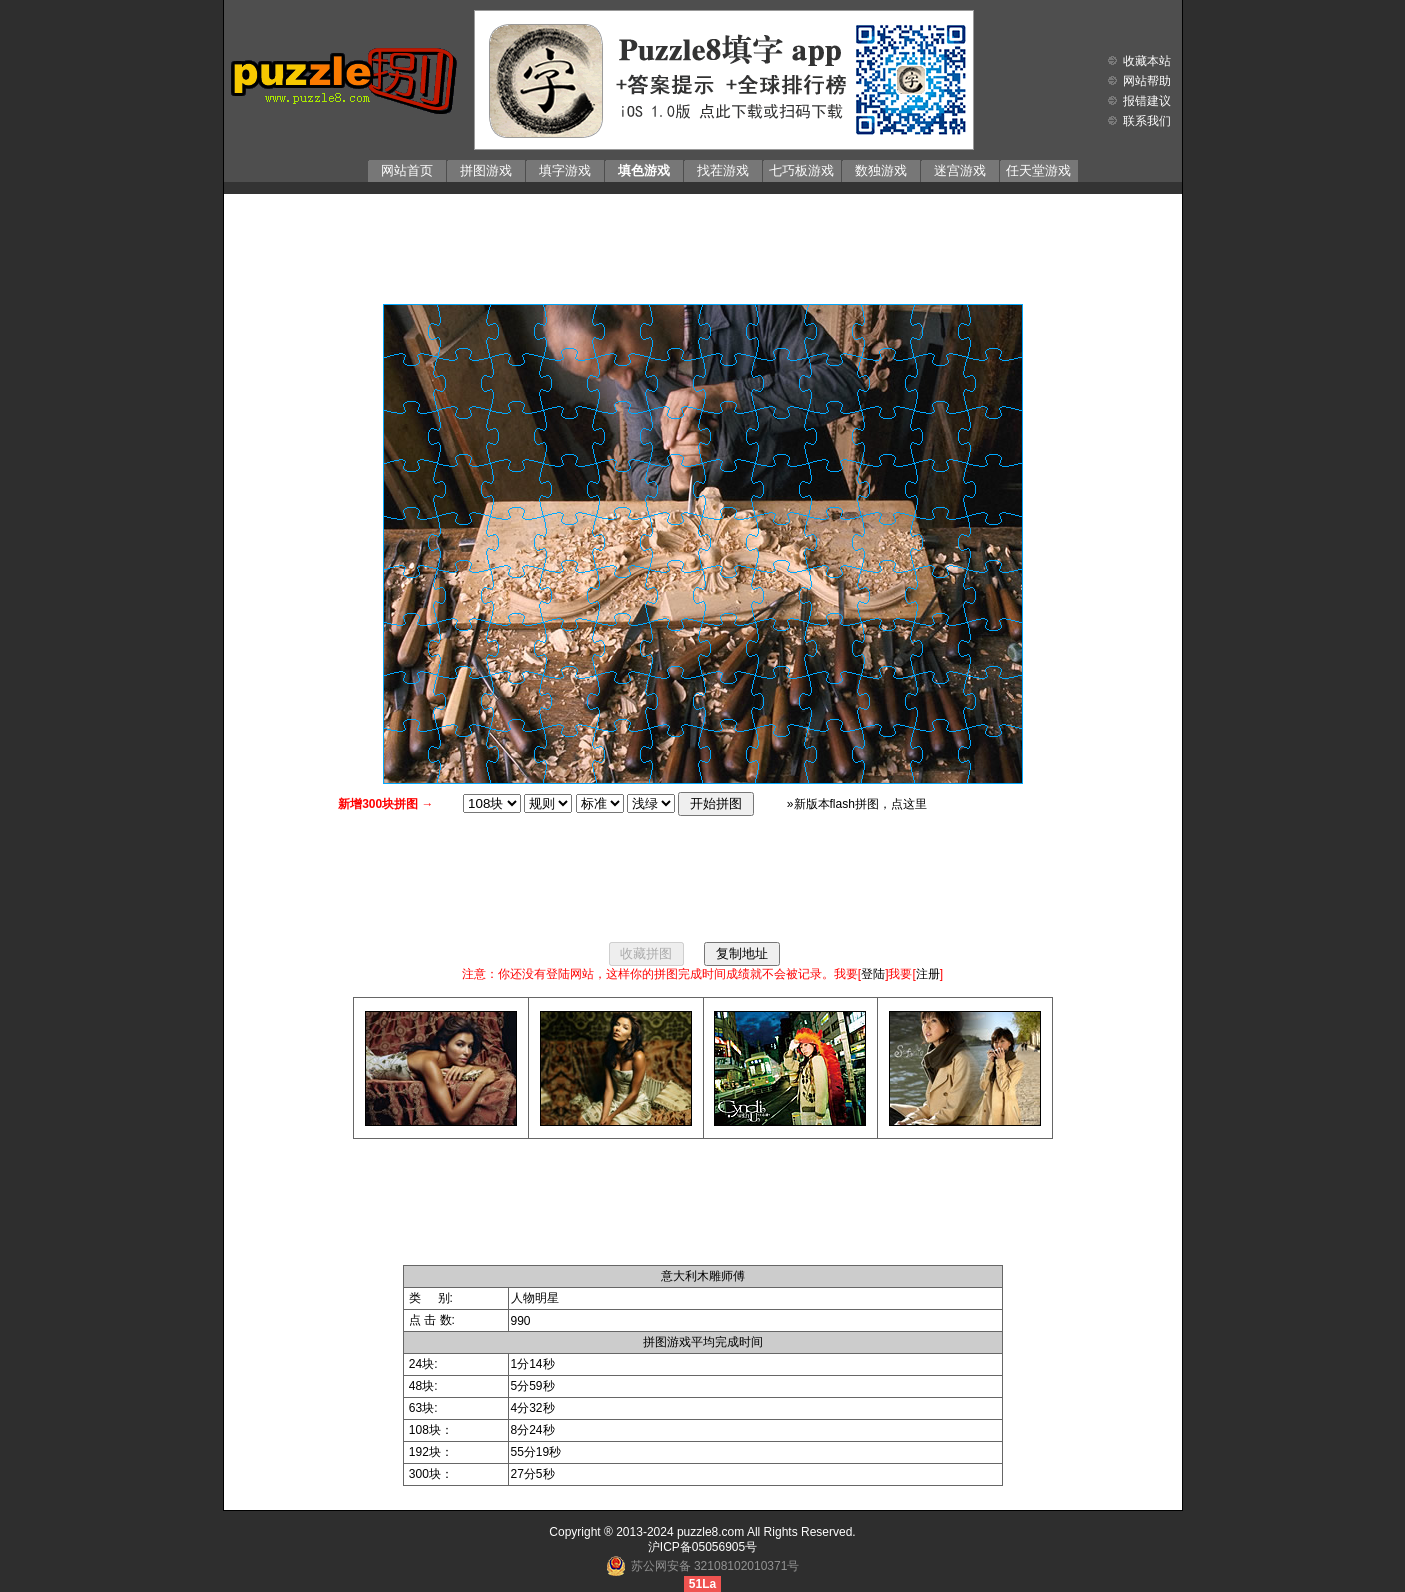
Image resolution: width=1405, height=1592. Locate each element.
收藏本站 (1147, 61)
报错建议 (1147, 101)
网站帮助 (1147, 81)
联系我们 (1147, 121)
